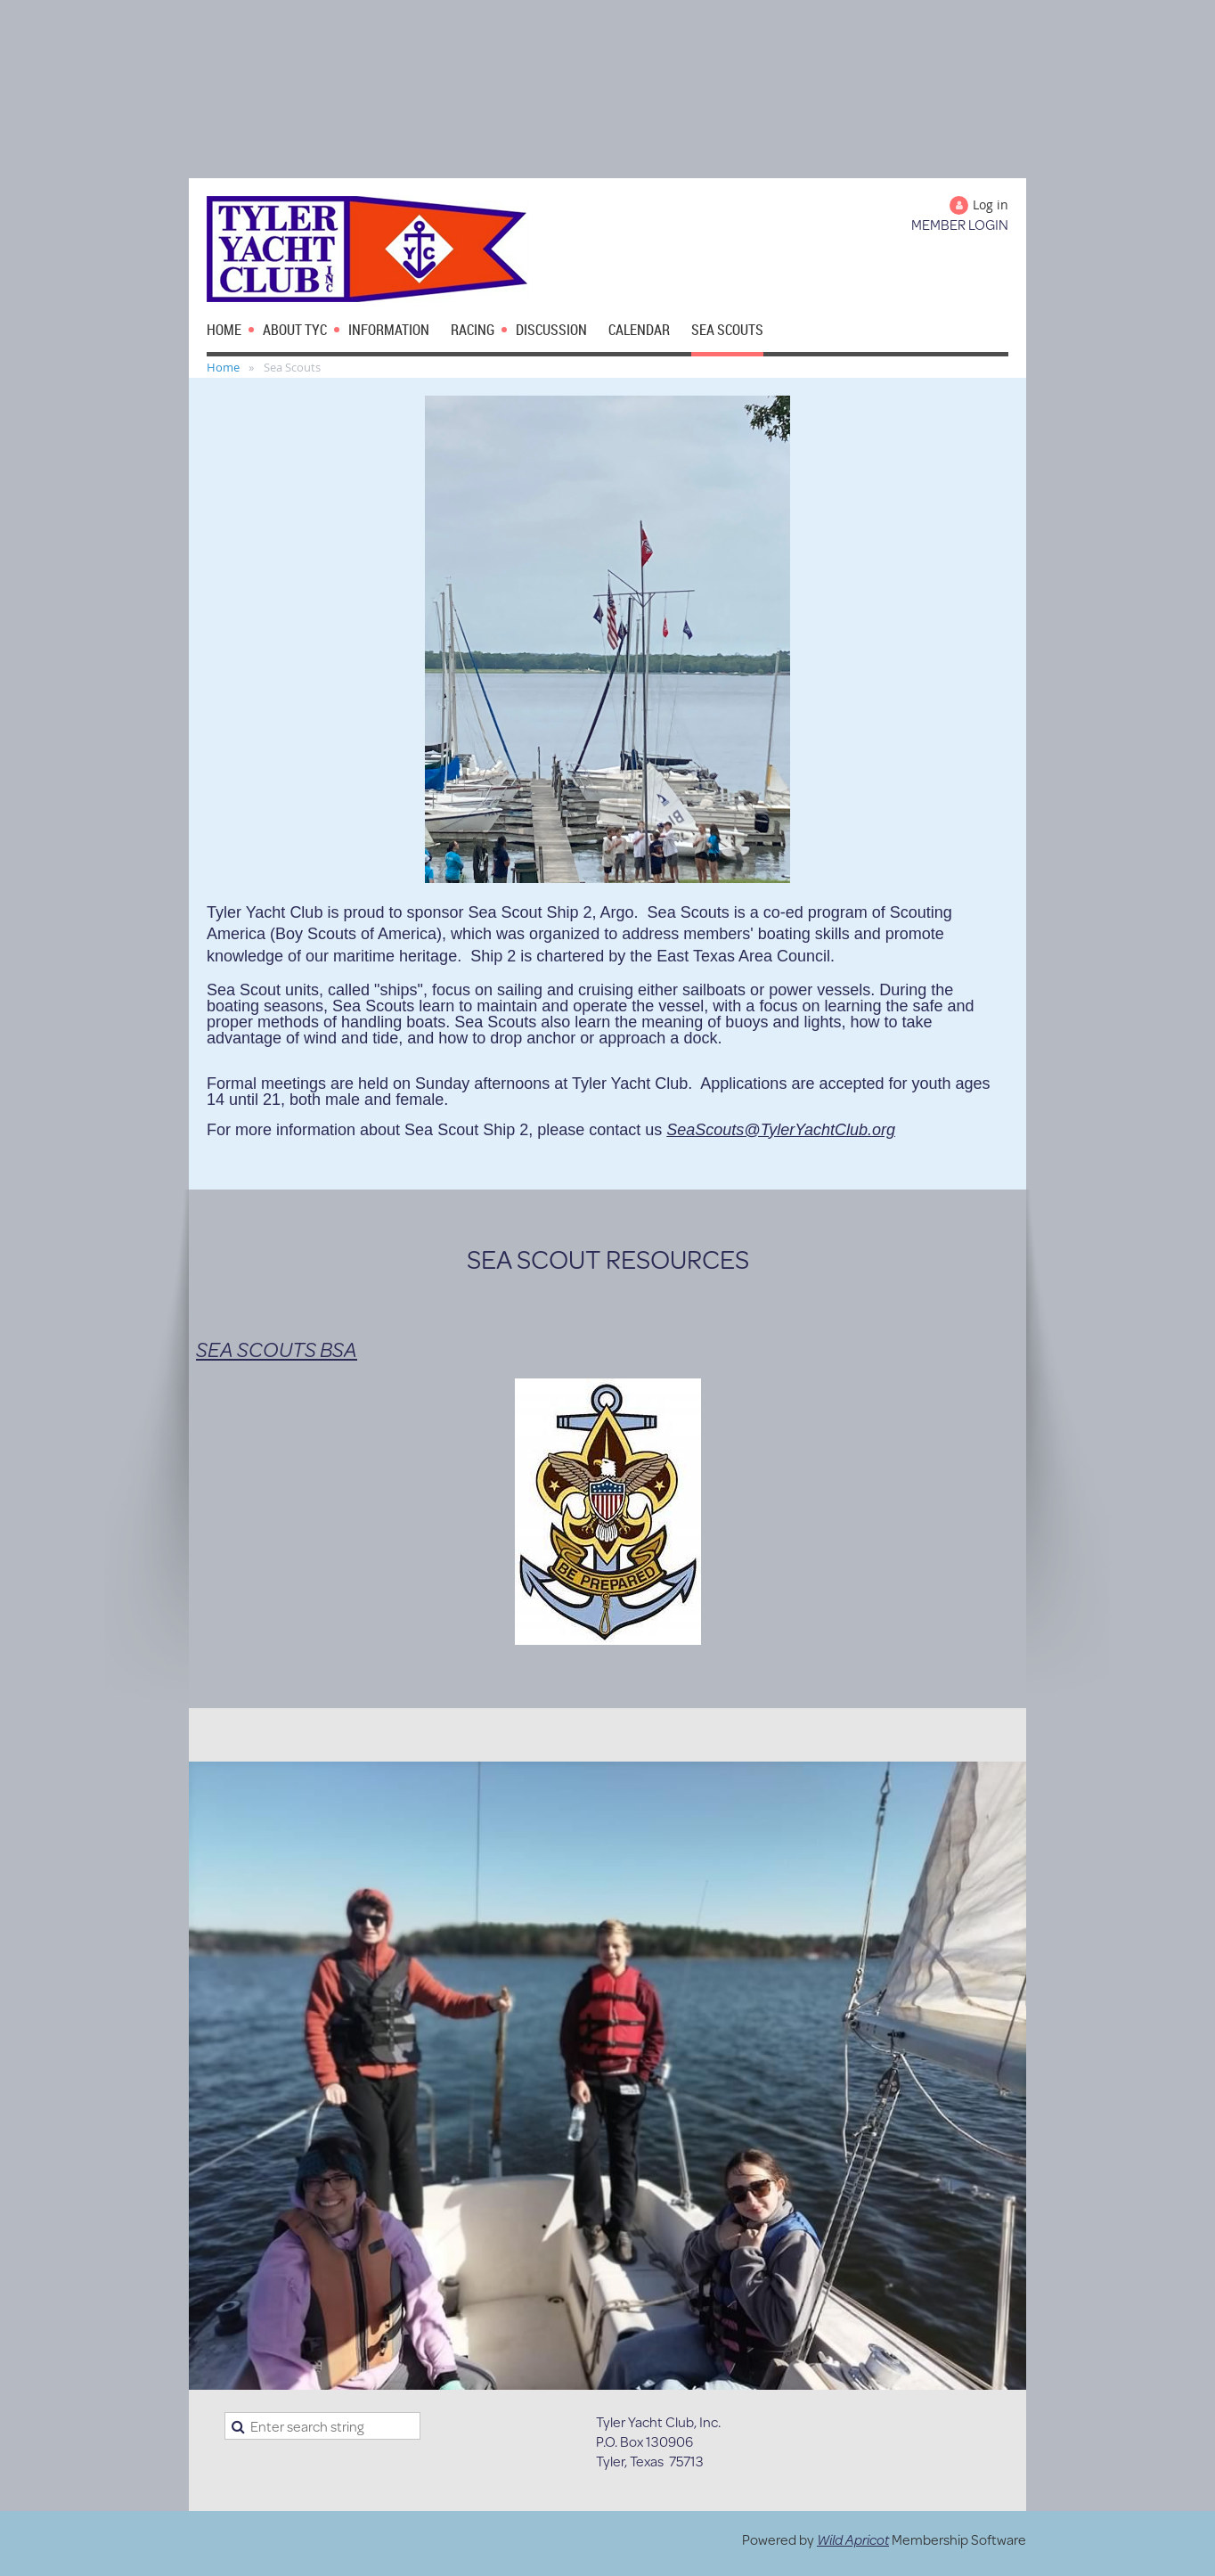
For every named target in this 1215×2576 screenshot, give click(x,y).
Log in (990, 204)
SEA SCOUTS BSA (276, 1349)
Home (223, 367)
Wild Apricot (853, 2539)
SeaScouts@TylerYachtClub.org (780, 1130)
